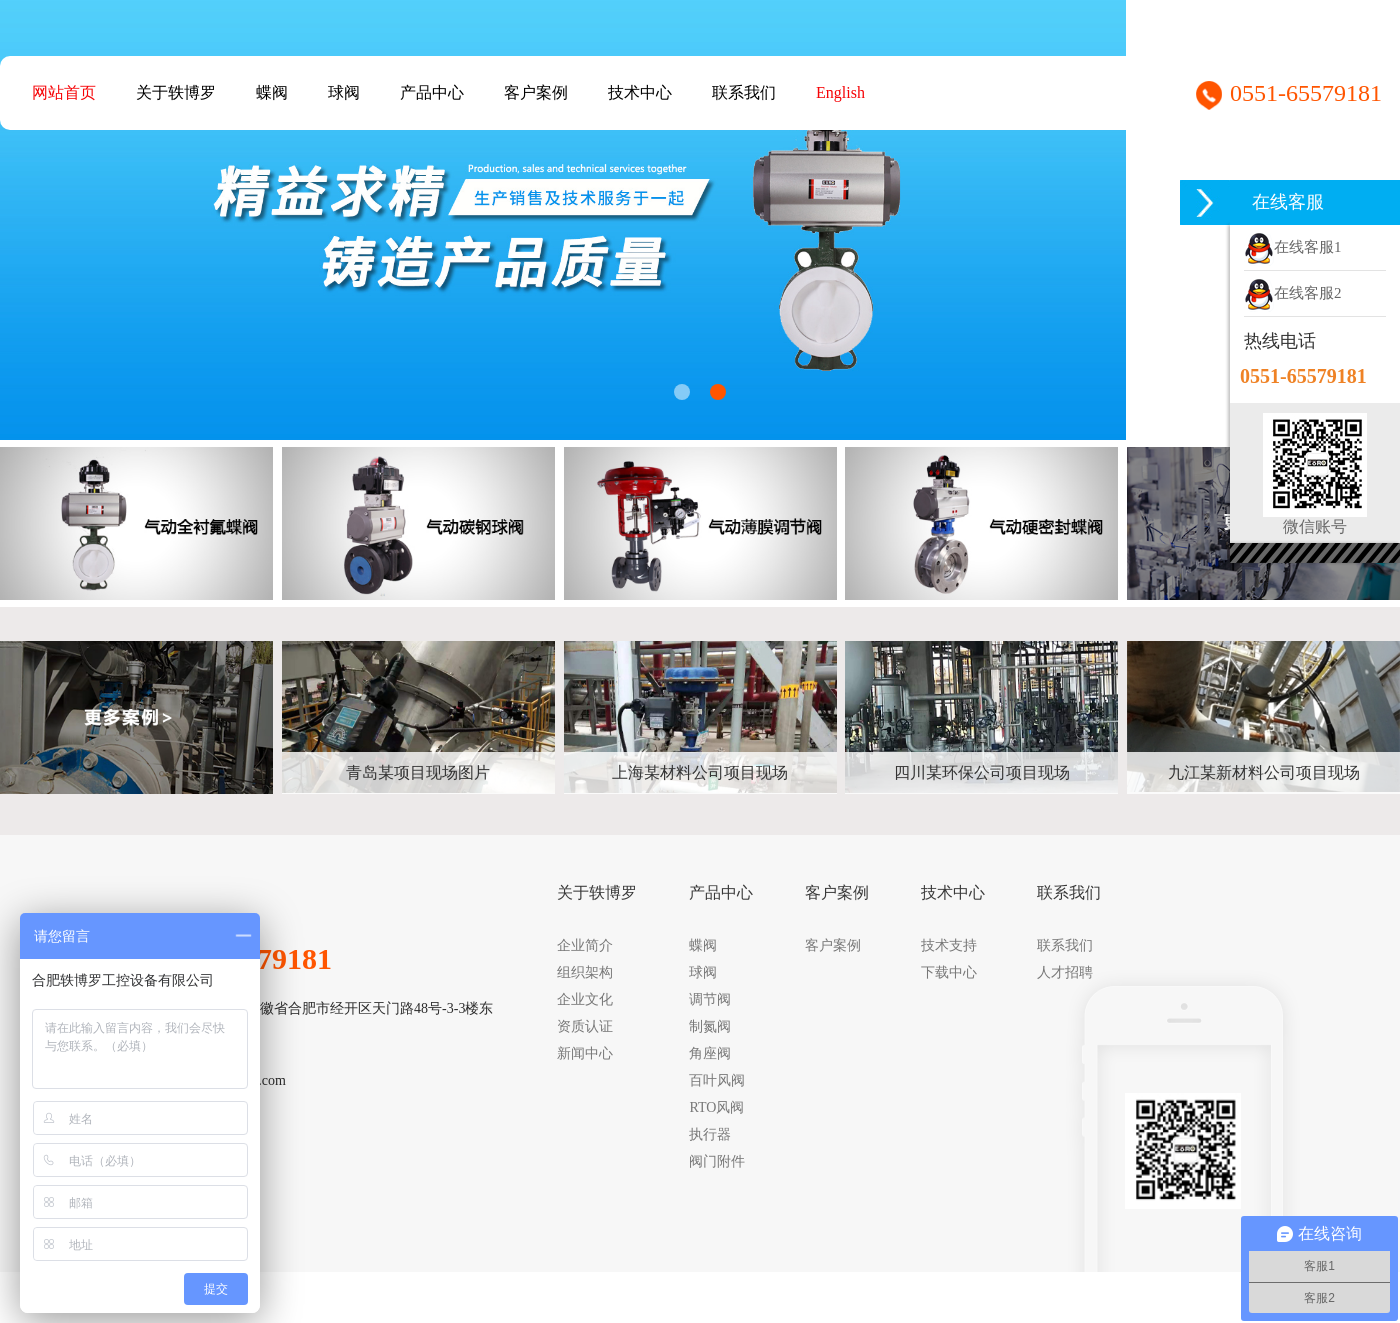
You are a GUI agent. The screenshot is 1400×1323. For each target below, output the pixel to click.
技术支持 (949, 945)
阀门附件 (717, 1161)
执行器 (710, 1134)
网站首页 (64, 92)
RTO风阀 (716, 1107)
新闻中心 (585, 1053)
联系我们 (744, 92)
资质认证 (585, 1026)
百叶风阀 (717, 1080)
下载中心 (949, 972)
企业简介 (585, 945)
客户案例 (536, 92)
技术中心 (640, 92)
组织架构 (585, 972)
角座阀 (710, 1053)
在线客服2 (1293, 293)
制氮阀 (710, 1026)
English (840, 92)
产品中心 (432, 92)
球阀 (344, 92)
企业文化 (585, 999)
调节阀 (710, 999)
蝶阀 (272, 92)
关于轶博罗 (176, 92)
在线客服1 (1293, 247)
